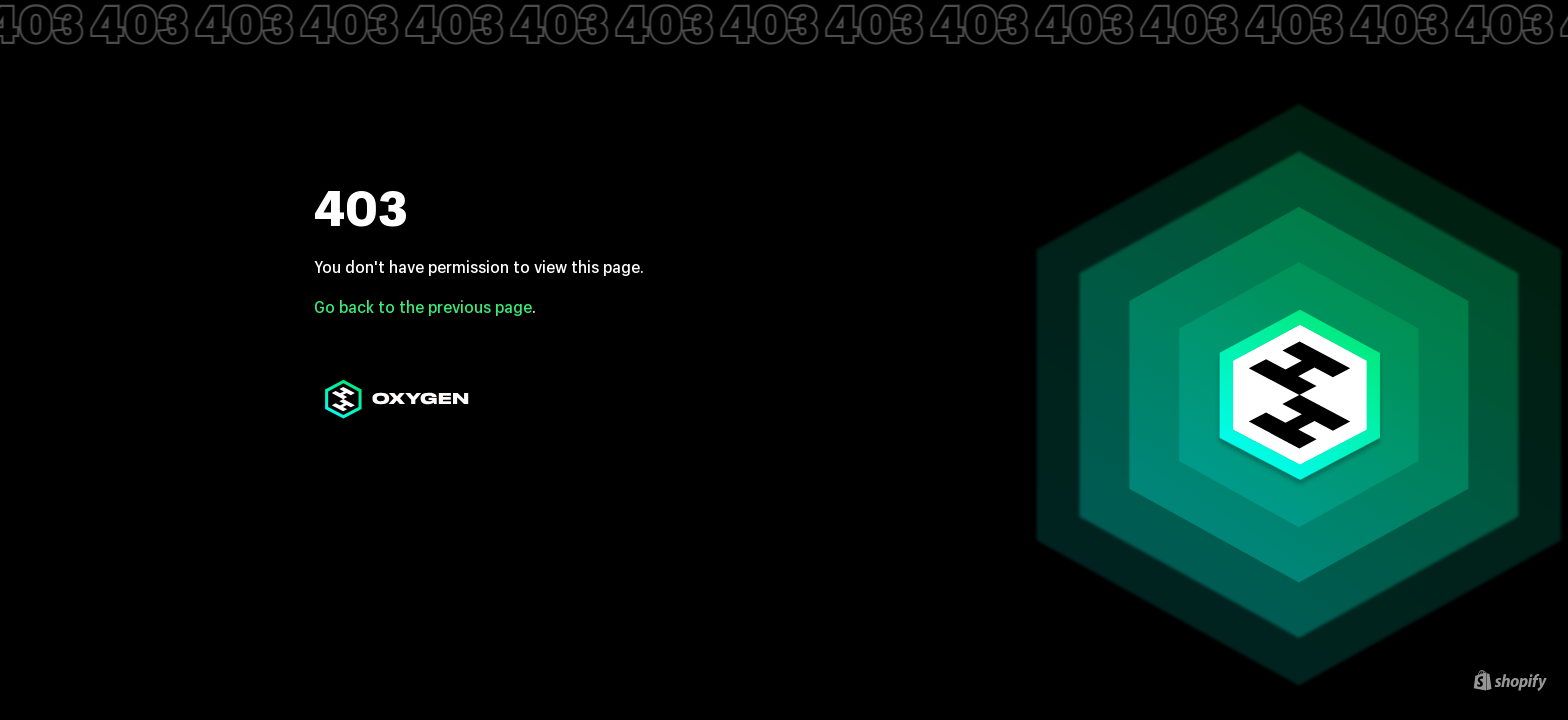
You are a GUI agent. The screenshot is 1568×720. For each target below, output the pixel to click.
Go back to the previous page (423, 306)
